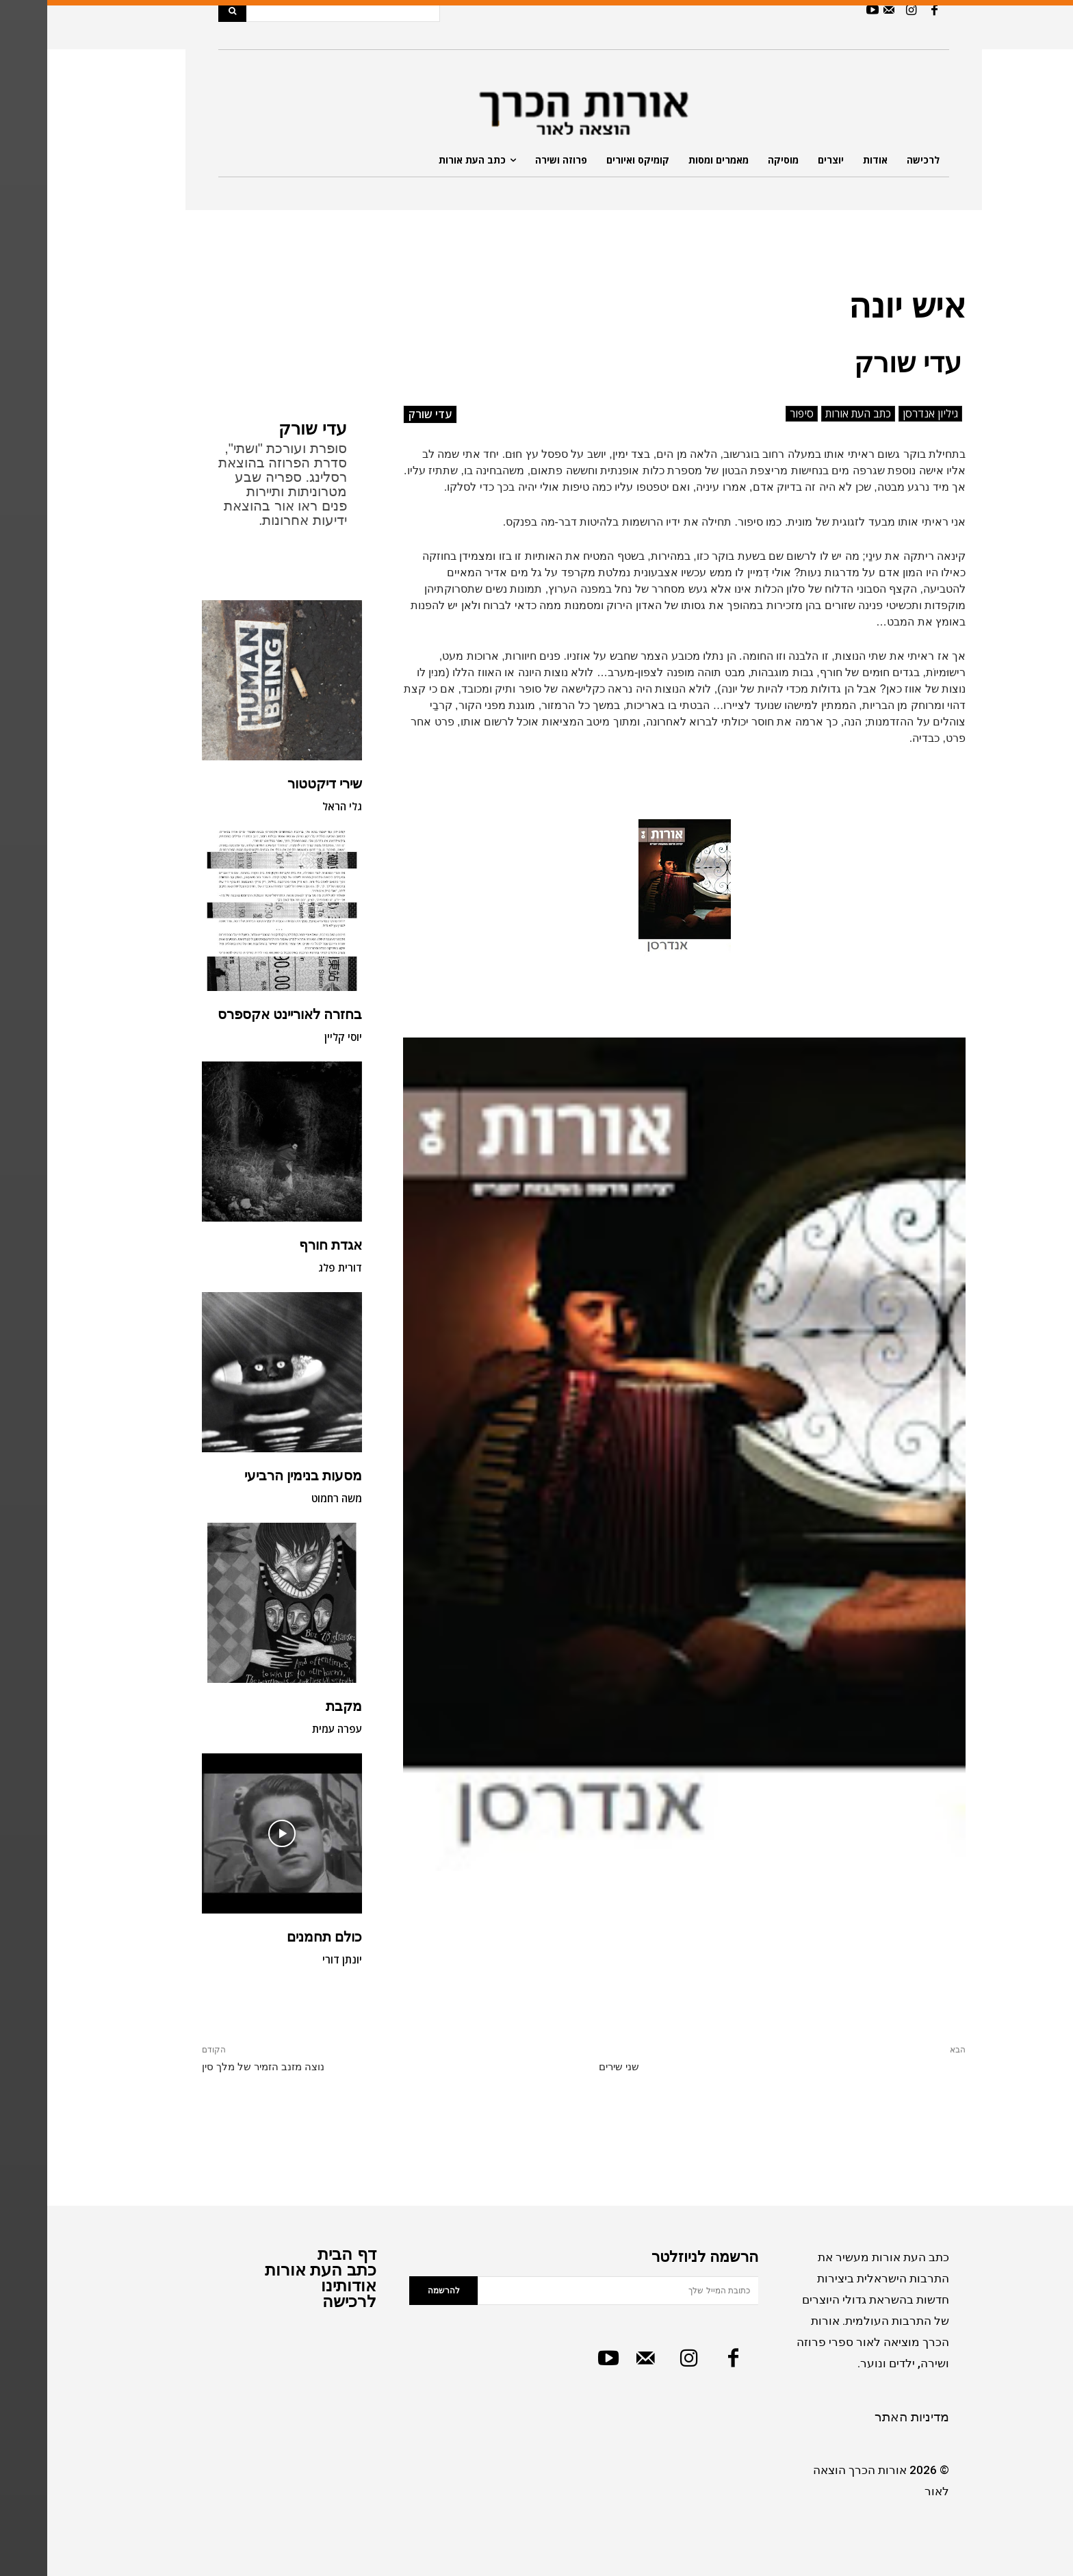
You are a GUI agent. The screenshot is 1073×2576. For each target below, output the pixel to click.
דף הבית (299, 2254)
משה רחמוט (289, 1498)
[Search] (185, 11)
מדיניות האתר (864, 2417)
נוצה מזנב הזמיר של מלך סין (216, 2067)
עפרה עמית (290, 1729)
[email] (570, 2290)
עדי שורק (265, 429)
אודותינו (301, 2285)
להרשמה (396, 2290)
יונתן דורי (295, 1959)
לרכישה (302, 2301)
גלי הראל (295, 806)
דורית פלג (293, 1267)
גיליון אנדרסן (883, 414)
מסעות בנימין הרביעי (256, 1475)
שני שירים (572, 2067)
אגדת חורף (283, 1245)
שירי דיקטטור (277, 783)
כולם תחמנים (277, 1937)
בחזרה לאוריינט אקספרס (242, 1014)
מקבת (297, 1706)
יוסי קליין (296, 1037)
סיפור (754, 414)
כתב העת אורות (811, 414)
